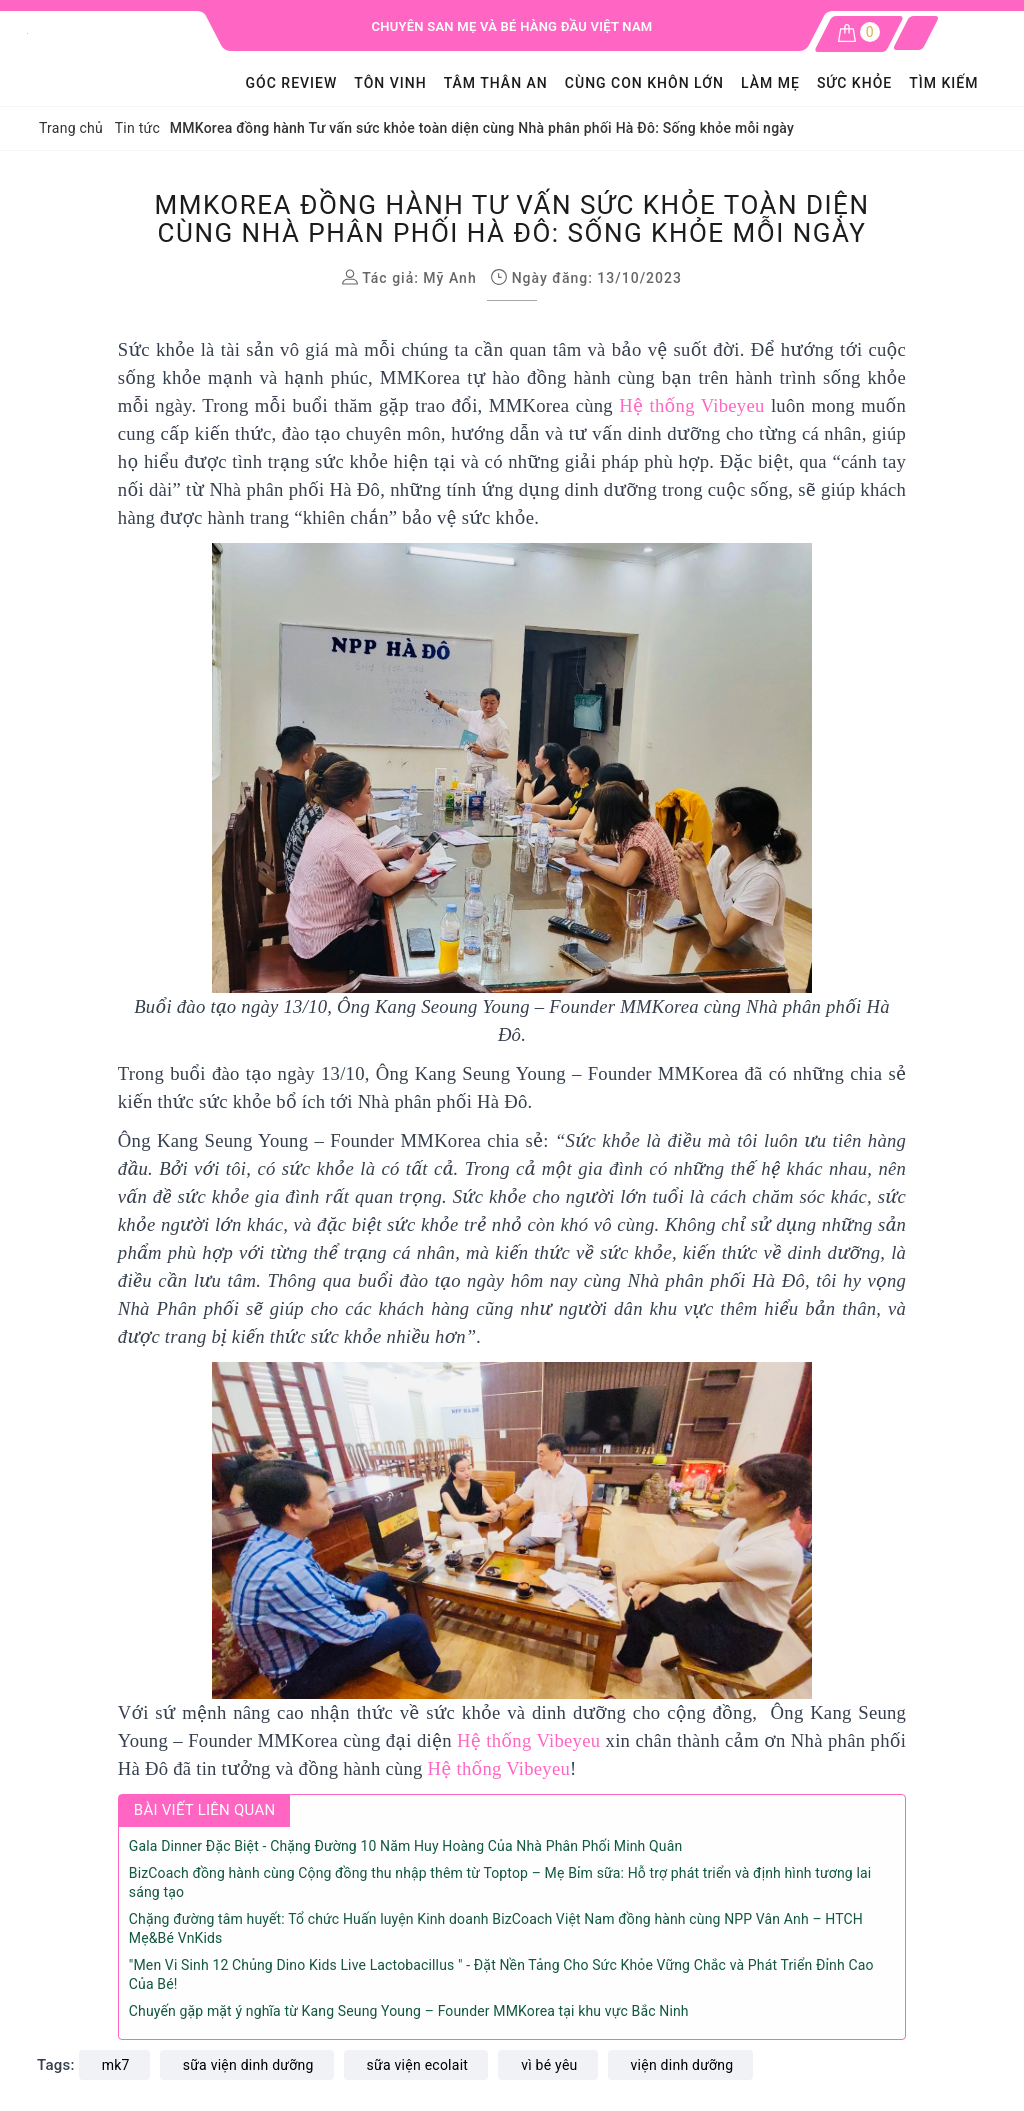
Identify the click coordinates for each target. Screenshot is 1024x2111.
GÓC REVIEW (292, 83)
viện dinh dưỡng (682, 2065)
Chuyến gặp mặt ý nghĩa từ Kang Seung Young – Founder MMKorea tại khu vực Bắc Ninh (409, 2011)
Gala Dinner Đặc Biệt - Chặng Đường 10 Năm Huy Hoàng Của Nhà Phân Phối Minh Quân (406, 1846)
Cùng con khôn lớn (644, 83)
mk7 (116, 2065)
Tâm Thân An (496, 83)
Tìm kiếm (943, 83)
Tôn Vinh (390, 83)
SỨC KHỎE (854, 83)
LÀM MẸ (770, 83)
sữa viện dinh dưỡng (248, 2065)
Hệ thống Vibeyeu (691, 405)
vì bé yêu (549, 2065)
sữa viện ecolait (418, 2065)
